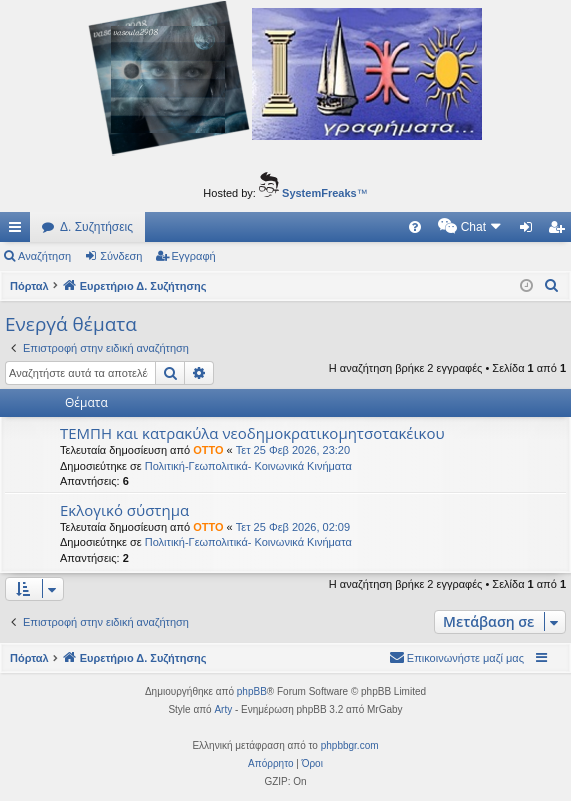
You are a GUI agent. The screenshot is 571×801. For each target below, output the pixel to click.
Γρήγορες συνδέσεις (19, 231)
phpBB (252, 691)
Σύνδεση (121, 256)
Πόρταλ (29, 286)
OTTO (208, 450)
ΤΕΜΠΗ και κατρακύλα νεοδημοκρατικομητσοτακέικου (252, 433)
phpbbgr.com (350, 745)
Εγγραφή (194, 256)
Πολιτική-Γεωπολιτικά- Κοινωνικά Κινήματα (248, 466)
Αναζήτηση (44, 256)
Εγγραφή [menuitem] (560, 231)
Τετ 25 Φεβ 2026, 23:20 (293, 450)
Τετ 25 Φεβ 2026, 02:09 (293, 527)
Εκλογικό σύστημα (124, 510)
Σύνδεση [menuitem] (530, 231)
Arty (223, 709)
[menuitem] (245, 227)
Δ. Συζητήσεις (96, 227)
